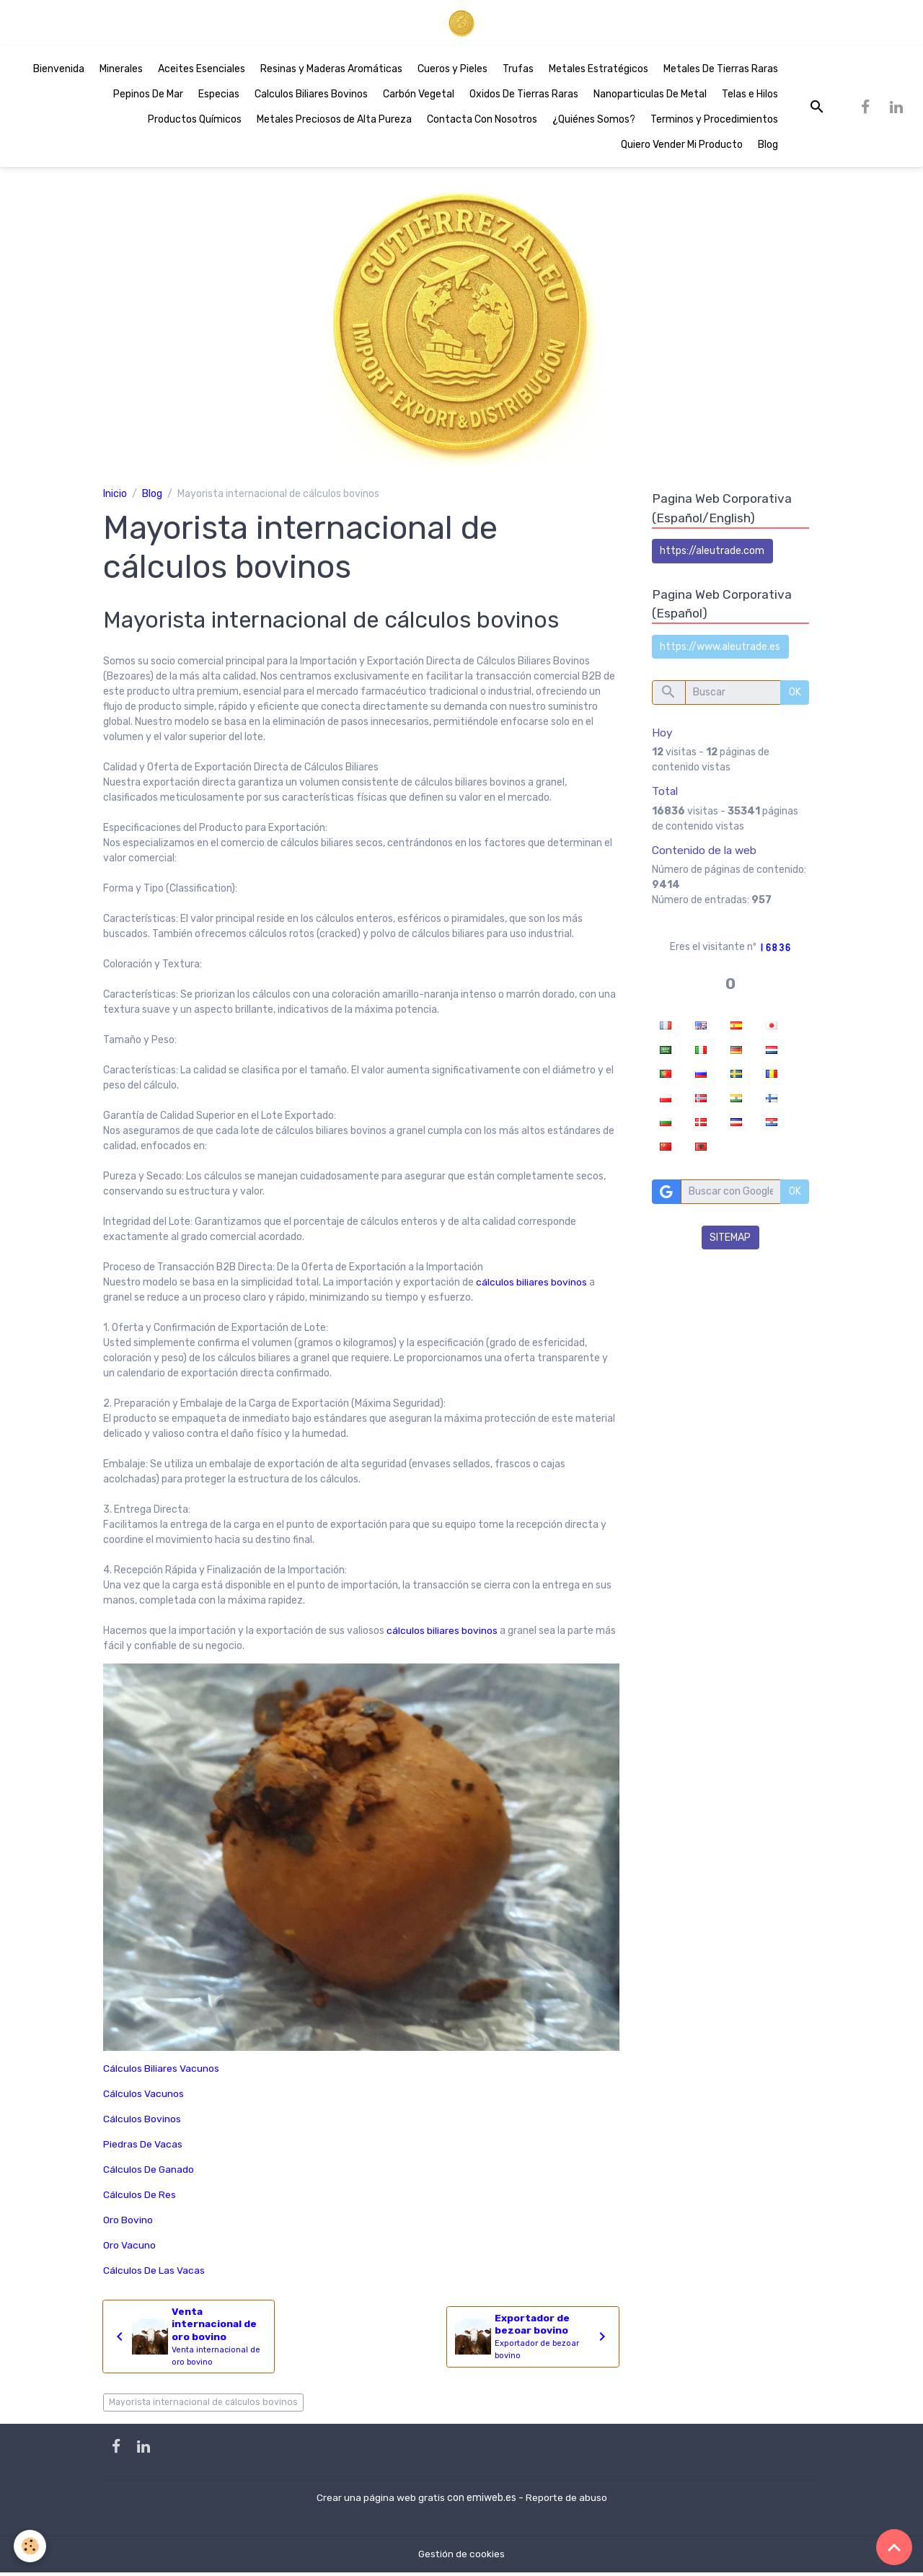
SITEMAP (730, 1241)
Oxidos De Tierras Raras (523, 97)
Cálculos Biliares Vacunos (161, 2071)
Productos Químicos (195, 122)
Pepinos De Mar (148, 97)
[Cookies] (30, 2546)
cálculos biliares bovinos (531, 1285)
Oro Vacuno (129, 2248)
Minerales (121, 72)
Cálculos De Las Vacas (154, 2273)
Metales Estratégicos (598, 72)
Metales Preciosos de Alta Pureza (334, 122)
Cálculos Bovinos (142, 2122)
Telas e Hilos (750, 97)
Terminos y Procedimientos (714, 122)
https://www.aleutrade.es (720, 650)
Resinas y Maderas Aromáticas (331, 72)
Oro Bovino (128, 2223)
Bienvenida (58, 72)
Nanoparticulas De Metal (650, 97)
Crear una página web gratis (380, 2501)
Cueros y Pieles (452, 72)
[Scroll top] (894, 2547)
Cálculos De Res (139, 2198)
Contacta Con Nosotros (482, 122)
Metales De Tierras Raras (720, 72)
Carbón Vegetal (418, 97)
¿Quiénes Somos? (593, 122)
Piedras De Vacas (142, 2147)
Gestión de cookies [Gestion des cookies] (461, 2557)
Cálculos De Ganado (149, 2172)
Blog (768, 147)
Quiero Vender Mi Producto (682, 147)
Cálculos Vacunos (143, 2097)
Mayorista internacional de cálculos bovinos (203, 2406)
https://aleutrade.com (712, 554)
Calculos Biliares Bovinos (311, 97)
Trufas (518, 72)
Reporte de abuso (567, 2501)
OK (795, 696)
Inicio (115, 496)
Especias (218, 97)
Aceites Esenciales (201, 72)
